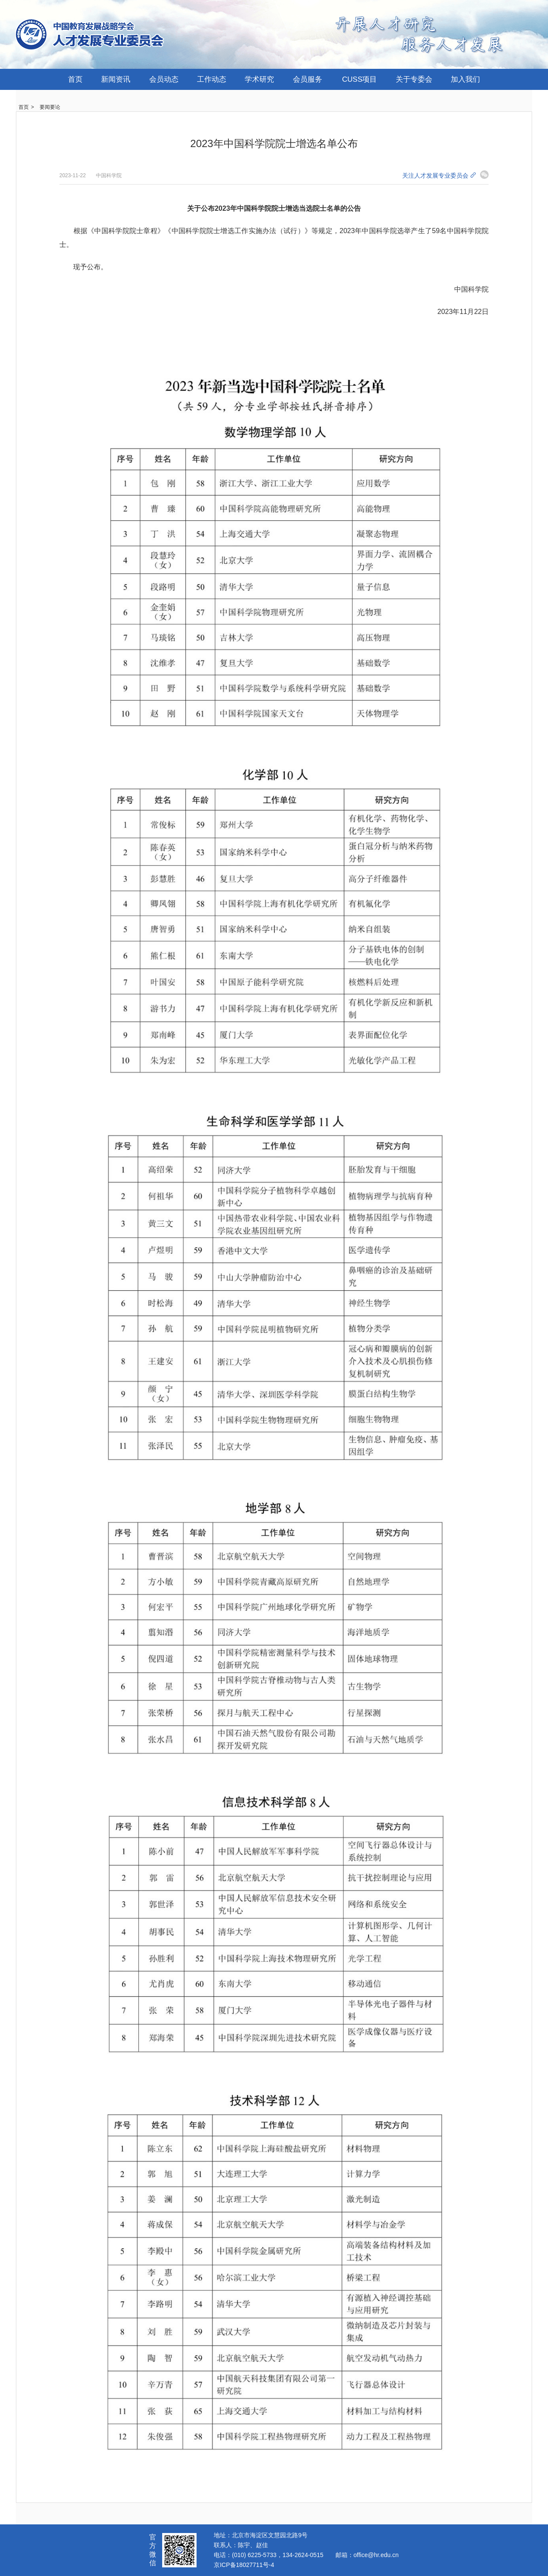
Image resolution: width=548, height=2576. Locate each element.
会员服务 (307, 79)
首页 (75, 79)
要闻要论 (50, 107)
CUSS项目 (359, 79)
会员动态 (164, 79)
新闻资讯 (115, 79)
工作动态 (211, 79)
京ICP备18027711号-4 (244, 2564)
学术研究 (259, 79)
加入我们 (465, 79)
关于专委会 (414, 79)
